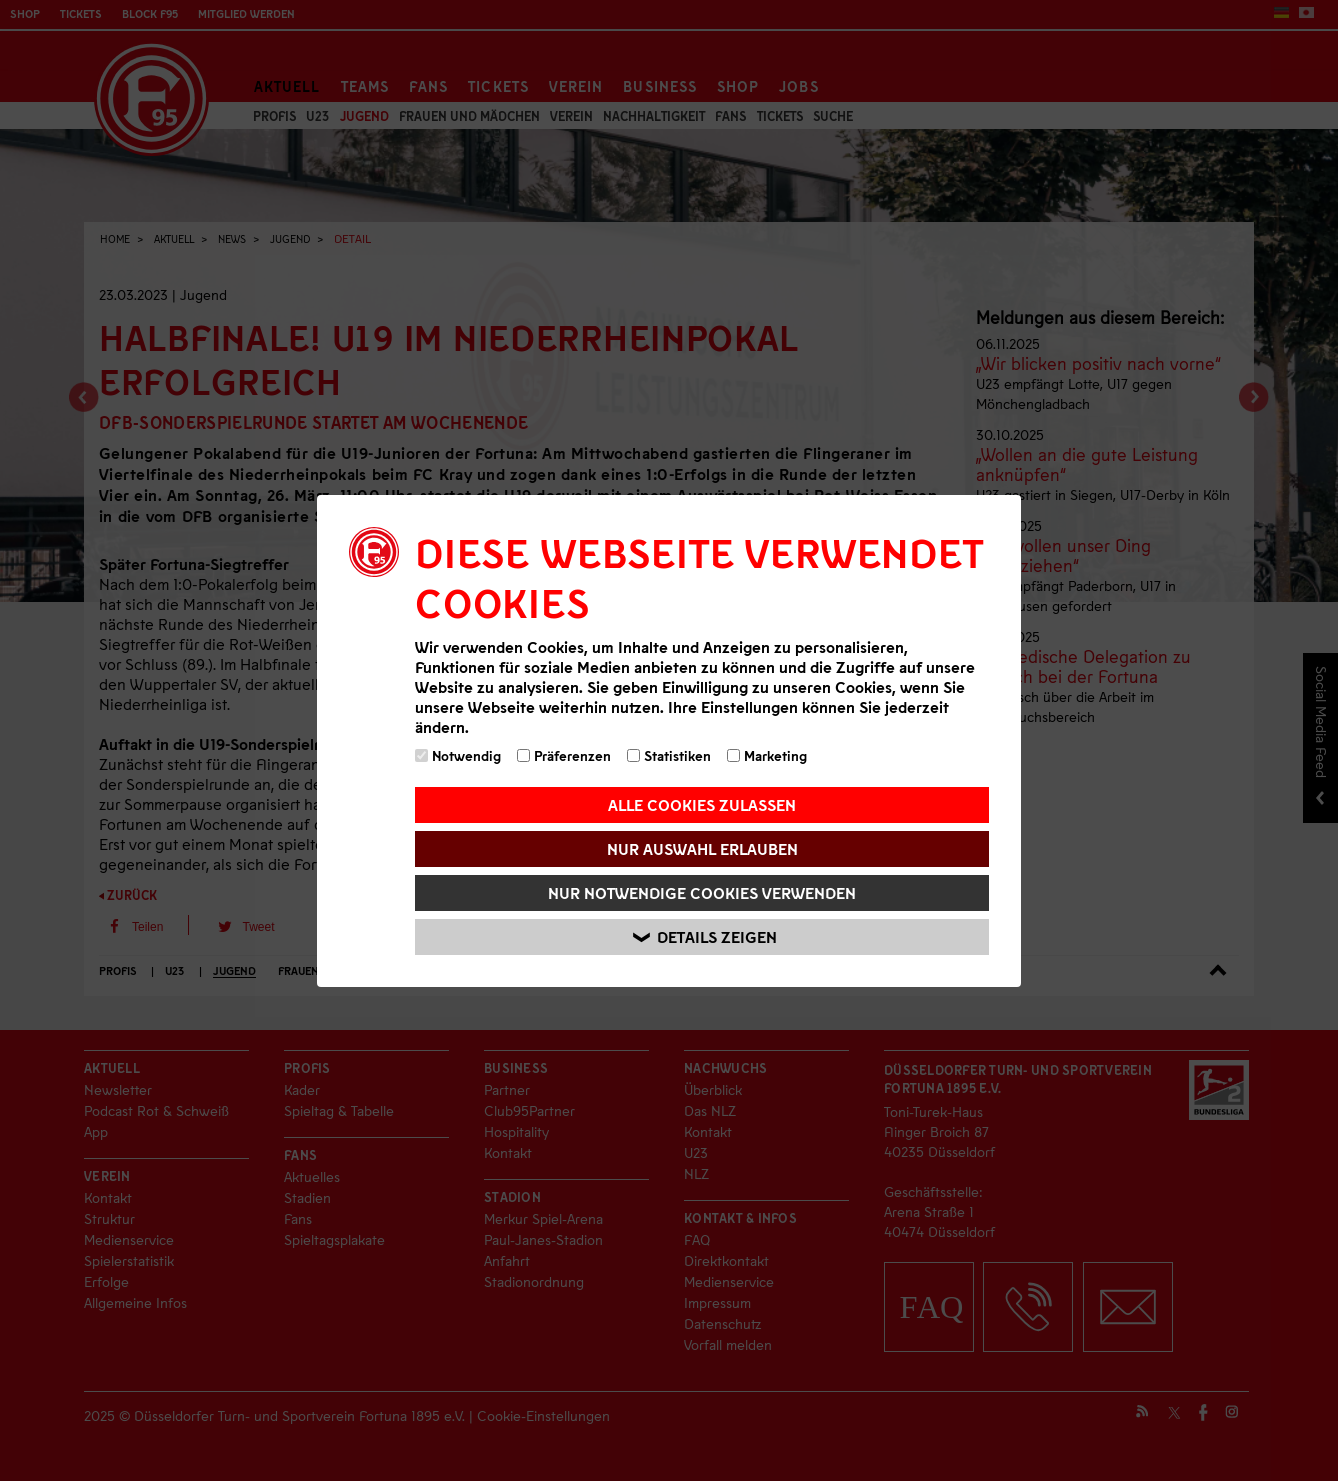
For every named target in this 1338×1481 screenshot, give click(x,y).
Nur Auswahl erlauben (702, 848)
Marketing (767, 755)
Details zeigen (705, 936)
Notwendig (458, 755)
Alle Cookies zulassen (702, 804)
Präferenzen (564, 755)
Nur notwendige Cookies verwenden (702, 892)
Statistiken (669, 755)
